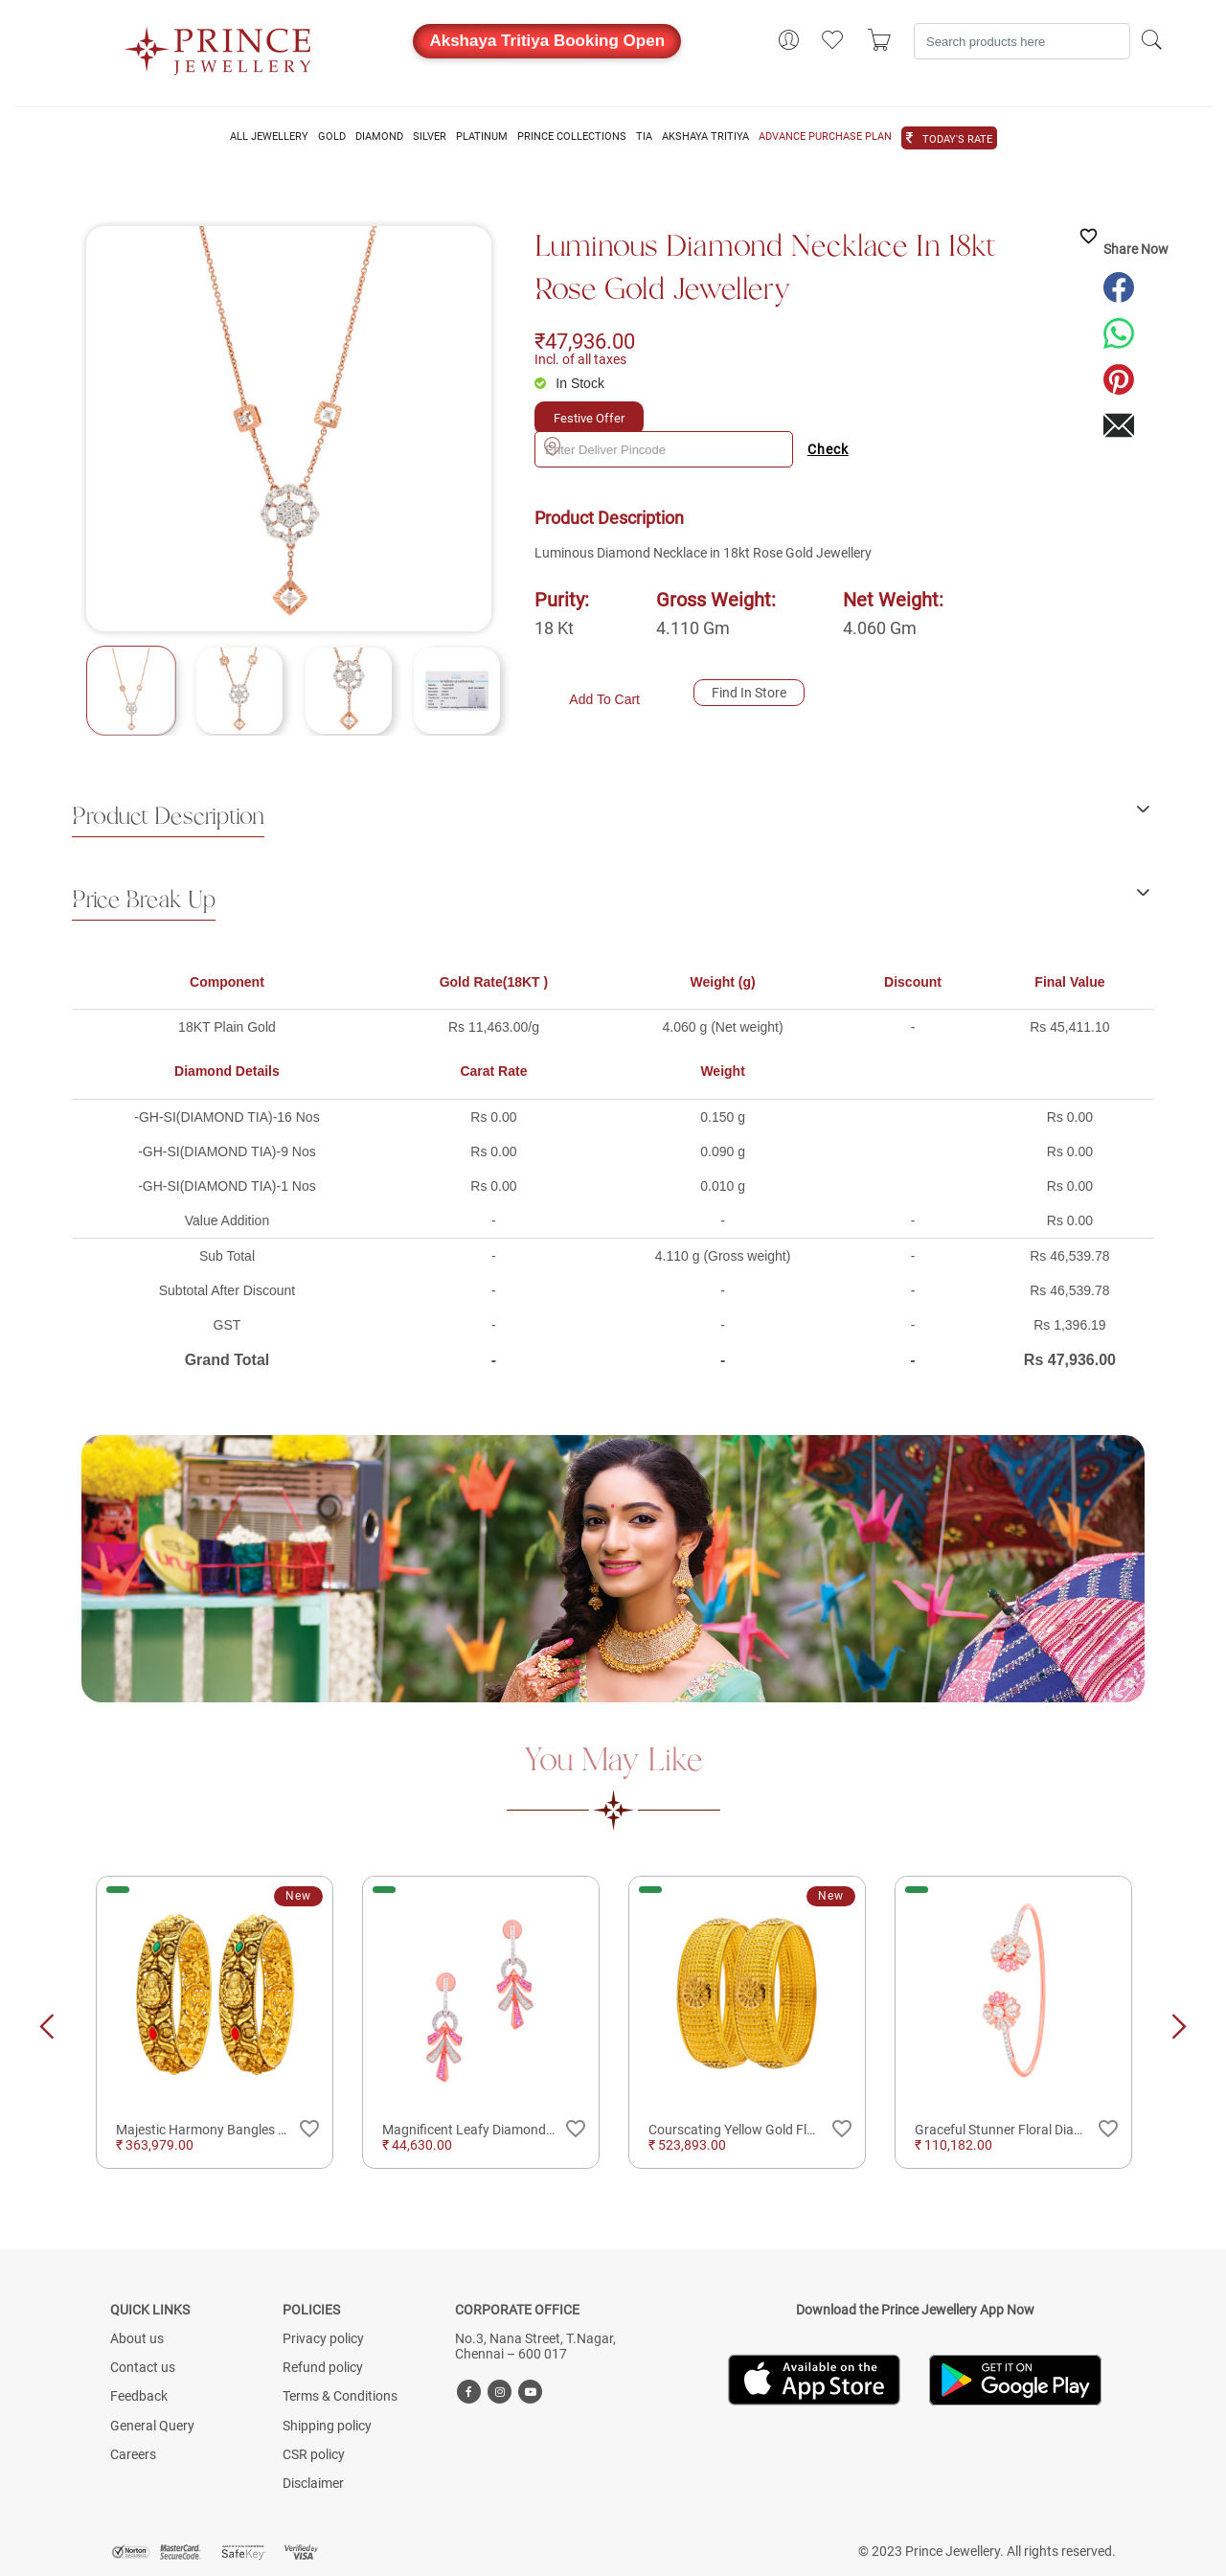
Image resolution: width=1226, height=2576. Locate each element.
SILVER (429, 137)
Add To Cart (604, 699)
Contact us (142, 2367)
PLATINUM (482, 137)
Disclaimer (313, 2483)
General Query (152, 2425)
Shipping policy (327, 2425)
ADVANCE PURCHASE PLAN (825, 137)
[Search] (1022, 41)
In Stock (580, 383)
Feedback (139, 2396)
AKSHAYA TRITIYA (705, 137)
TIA (644, 137)
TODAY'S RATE (957, 140)
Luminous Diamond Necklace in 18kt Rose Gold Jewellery (765, 268)
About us (137, 2338)
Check (828, 449)
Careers (133, 2454)
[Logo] (218, 45)
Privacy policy (323, 2338)
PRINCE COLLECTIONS (571, 137)
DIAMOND (379, 137)
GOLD (332, 137)
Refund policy (323, 2367)
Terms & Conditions (340, 2396)
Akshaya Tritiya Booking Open (547, 41)
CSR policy (314, 2454)
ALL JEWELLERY (269, 137)
